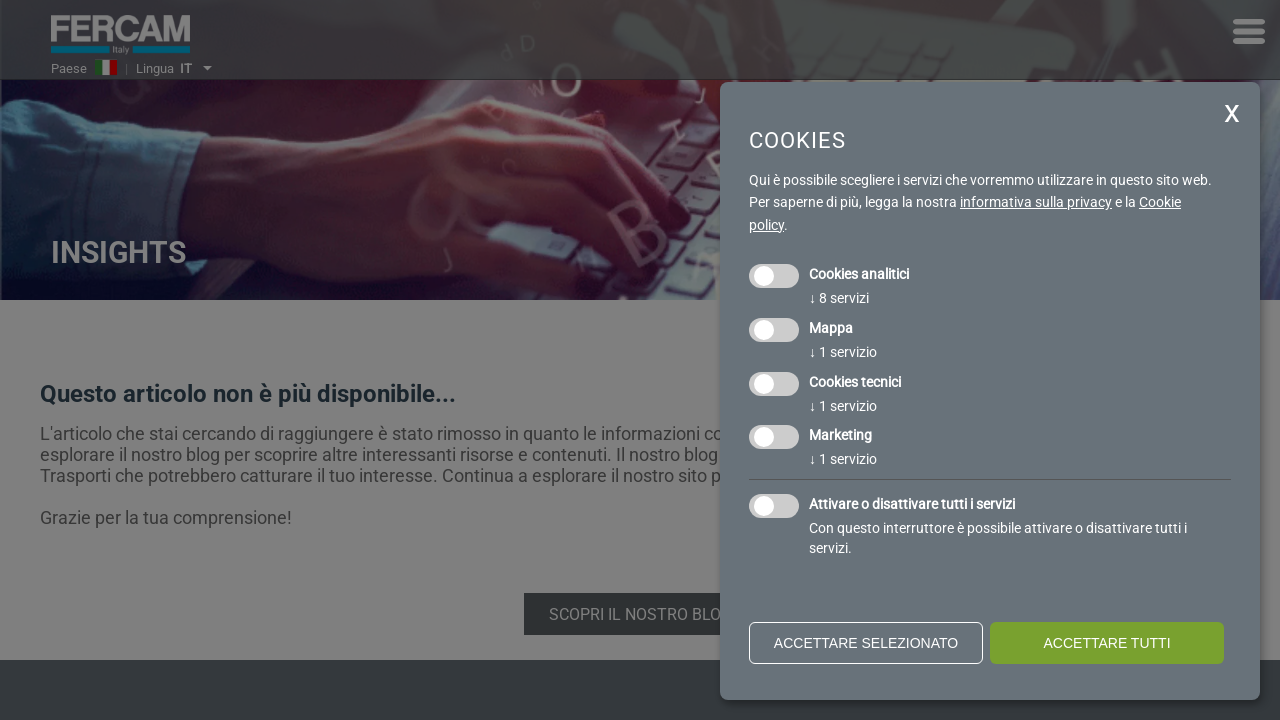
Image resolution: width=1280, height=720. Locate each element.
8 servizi (839, 298)
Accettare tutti (1106, 643)
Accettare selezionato (866, 643)
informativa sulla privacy (1036, 202)
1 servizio (843, 352)
